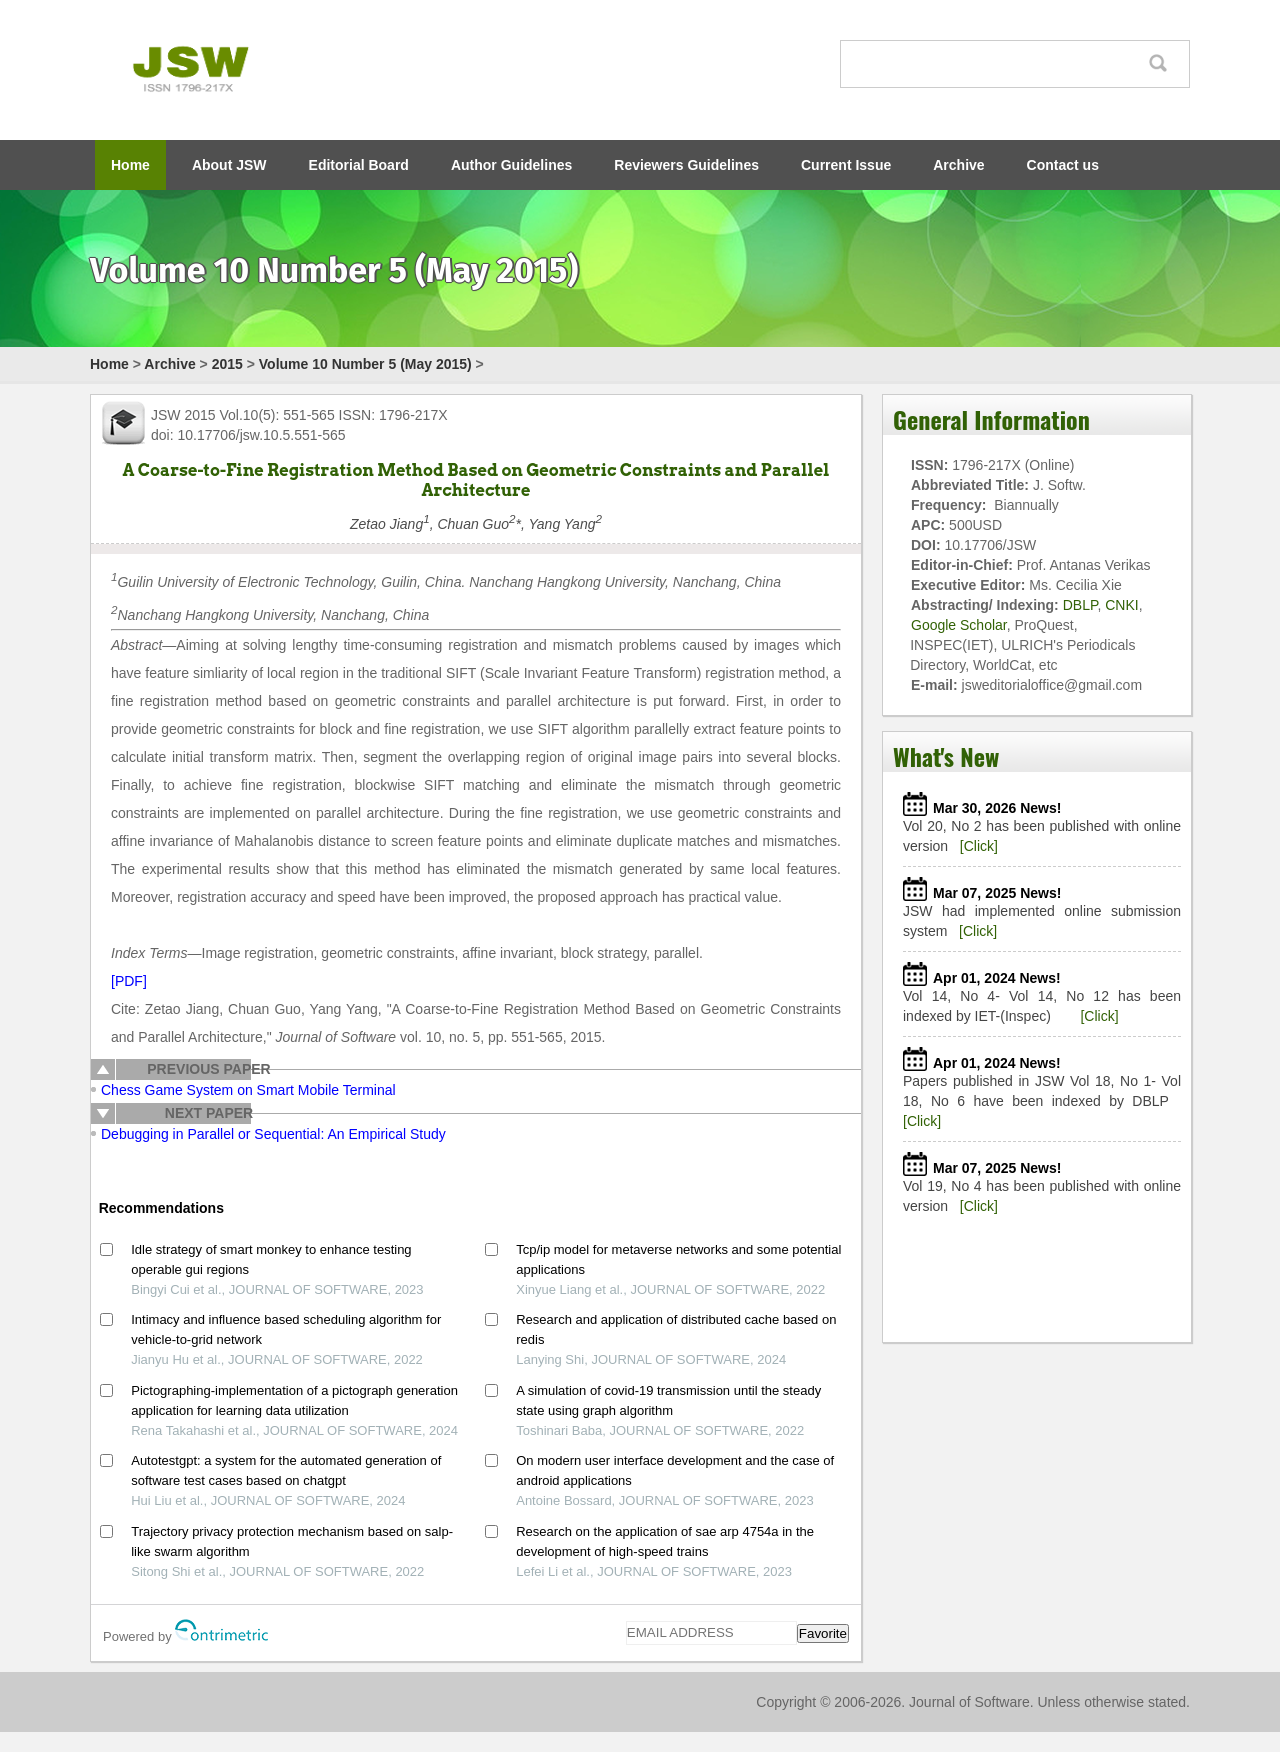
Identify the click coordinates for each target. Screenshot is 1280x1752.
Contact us (1063, 165)
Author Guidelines (511, 165)
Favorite (823, 1633)
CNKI (1121, 605)
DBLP (1080, 605)
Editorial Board (359, 165)
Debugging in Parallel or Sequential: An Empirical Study (273, 1134)
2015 (227, 364)
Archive (958, 165)
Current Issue (846, 165)
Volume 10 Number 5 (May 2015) (365, 364)
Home (130, 165)
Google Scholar (959, 625)
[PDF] (129, 981)
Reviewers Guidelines (686, 165)
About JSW (229, 165)
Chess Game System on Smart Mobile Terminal (248, 1090)
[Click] (979, 846)
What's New (946, 756)
